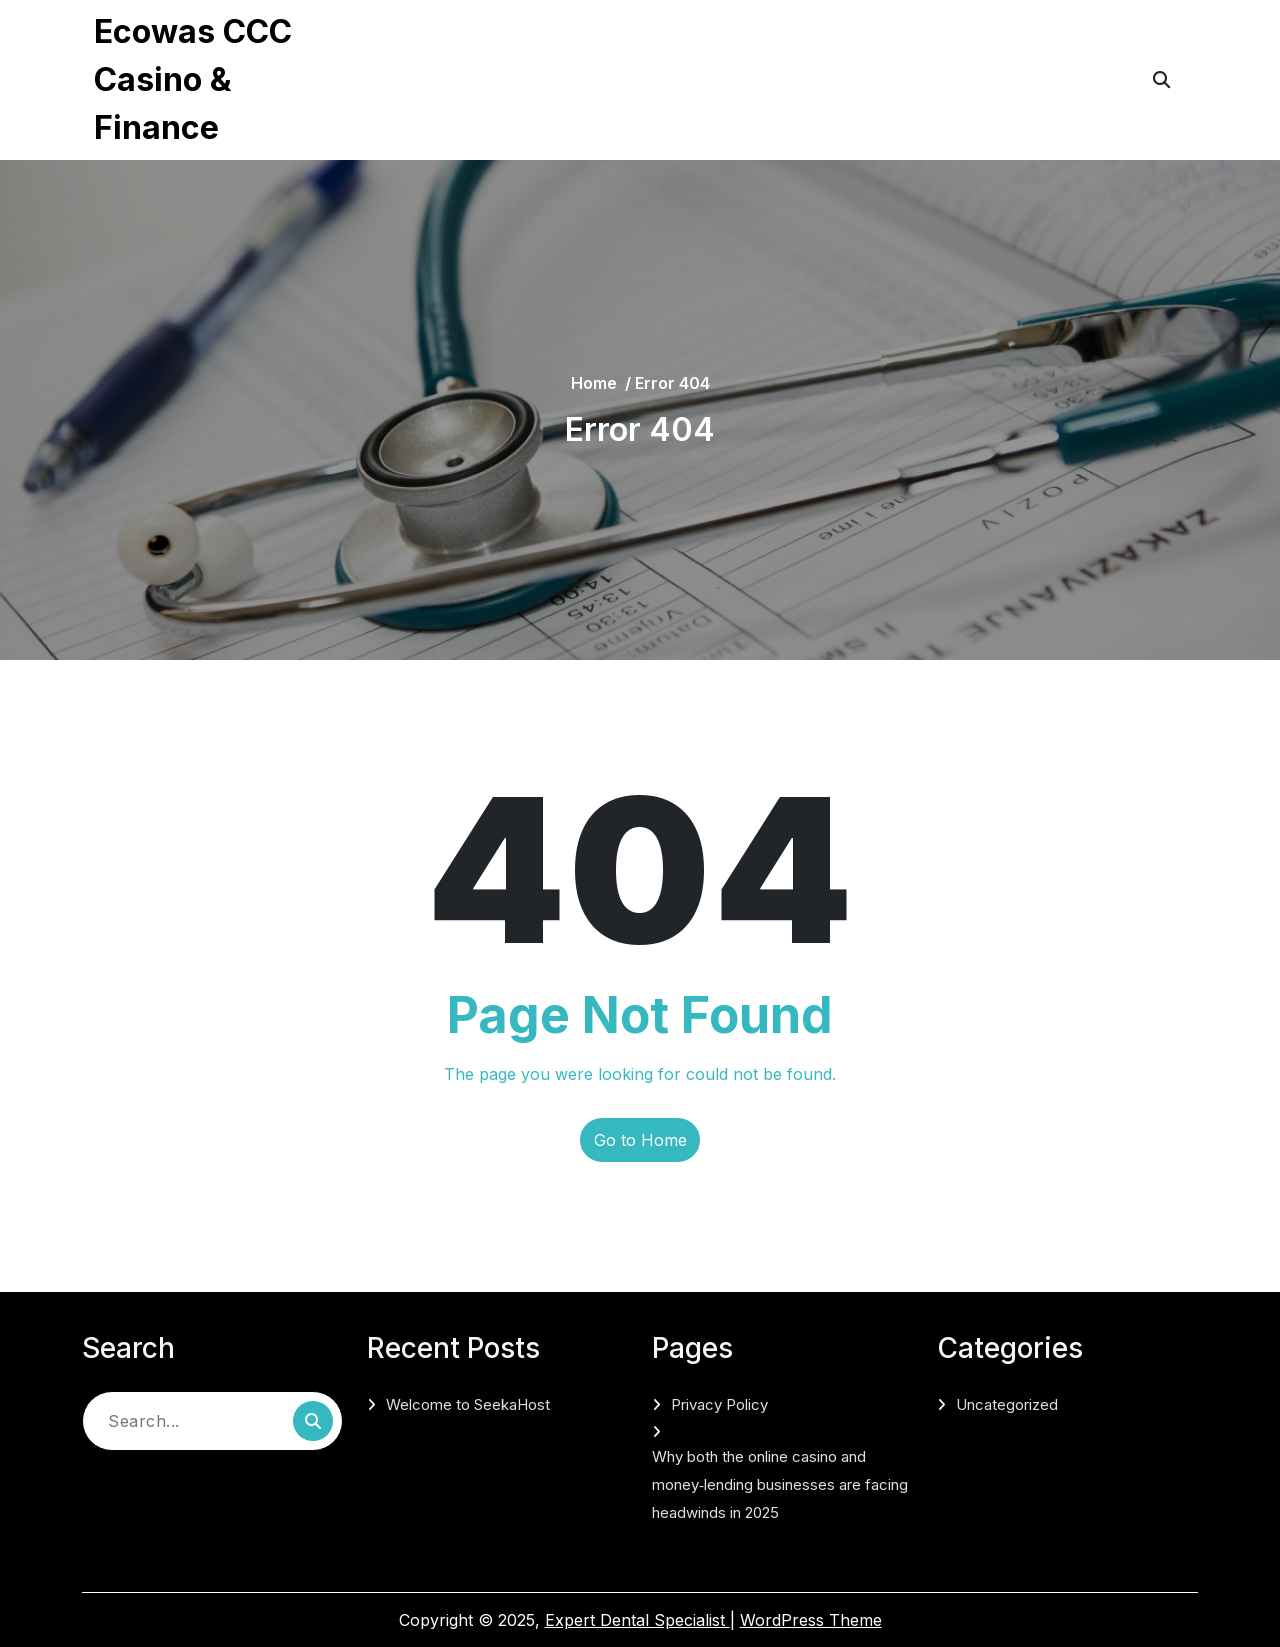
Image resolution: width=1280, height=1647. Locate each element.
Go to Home (640, 1140)
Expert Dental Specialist (637, 1620)
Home (594, 383)
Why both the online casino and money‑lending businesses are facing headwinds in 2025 (662, 106)
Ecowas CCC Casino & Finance (193, 79)
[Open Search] (1161, 80)
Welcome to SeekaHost (468, 1404)
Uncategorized (1007, 1404)
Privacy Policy (449, 40)
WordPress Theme (811, 1620)
